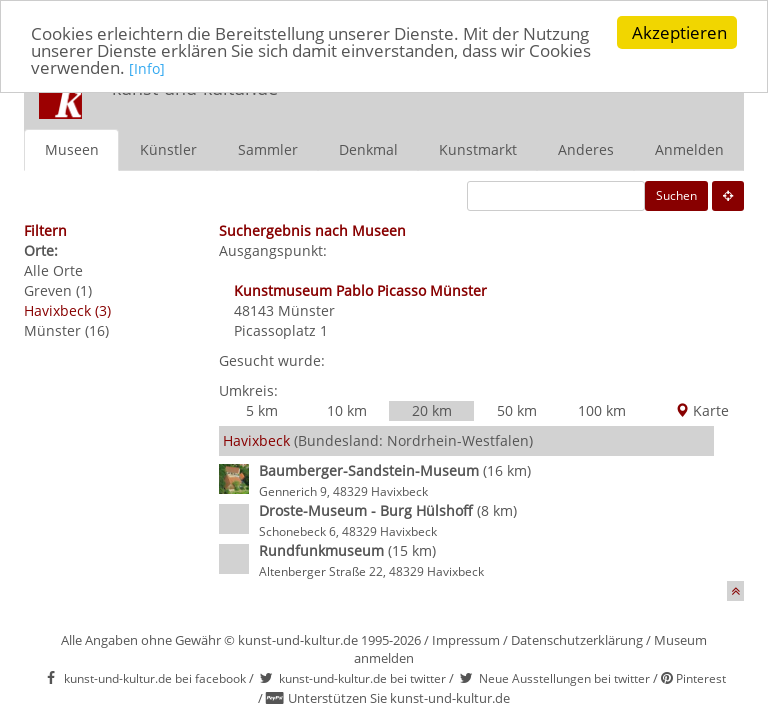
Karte (702, 409)
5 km (262, 409)
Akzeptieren (679, 32)
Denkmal (368, 148)
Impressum (466, 639)
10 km (347, 409)
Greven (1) (58, 289)
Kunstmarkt (478, 148)
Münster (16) (66, 329)
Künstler (168, 148)
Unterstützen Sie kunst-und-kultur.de (399, 698)
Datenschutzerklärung (577, 639)
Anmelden (689, 148)
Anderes (586, 148)
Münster (306, 309)
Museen (72, 148)
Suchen (676, 194)
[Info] (147, 68)
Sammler (268, 148)
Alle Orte (53, 269)
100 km (602, 409)
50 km (517, 409)
